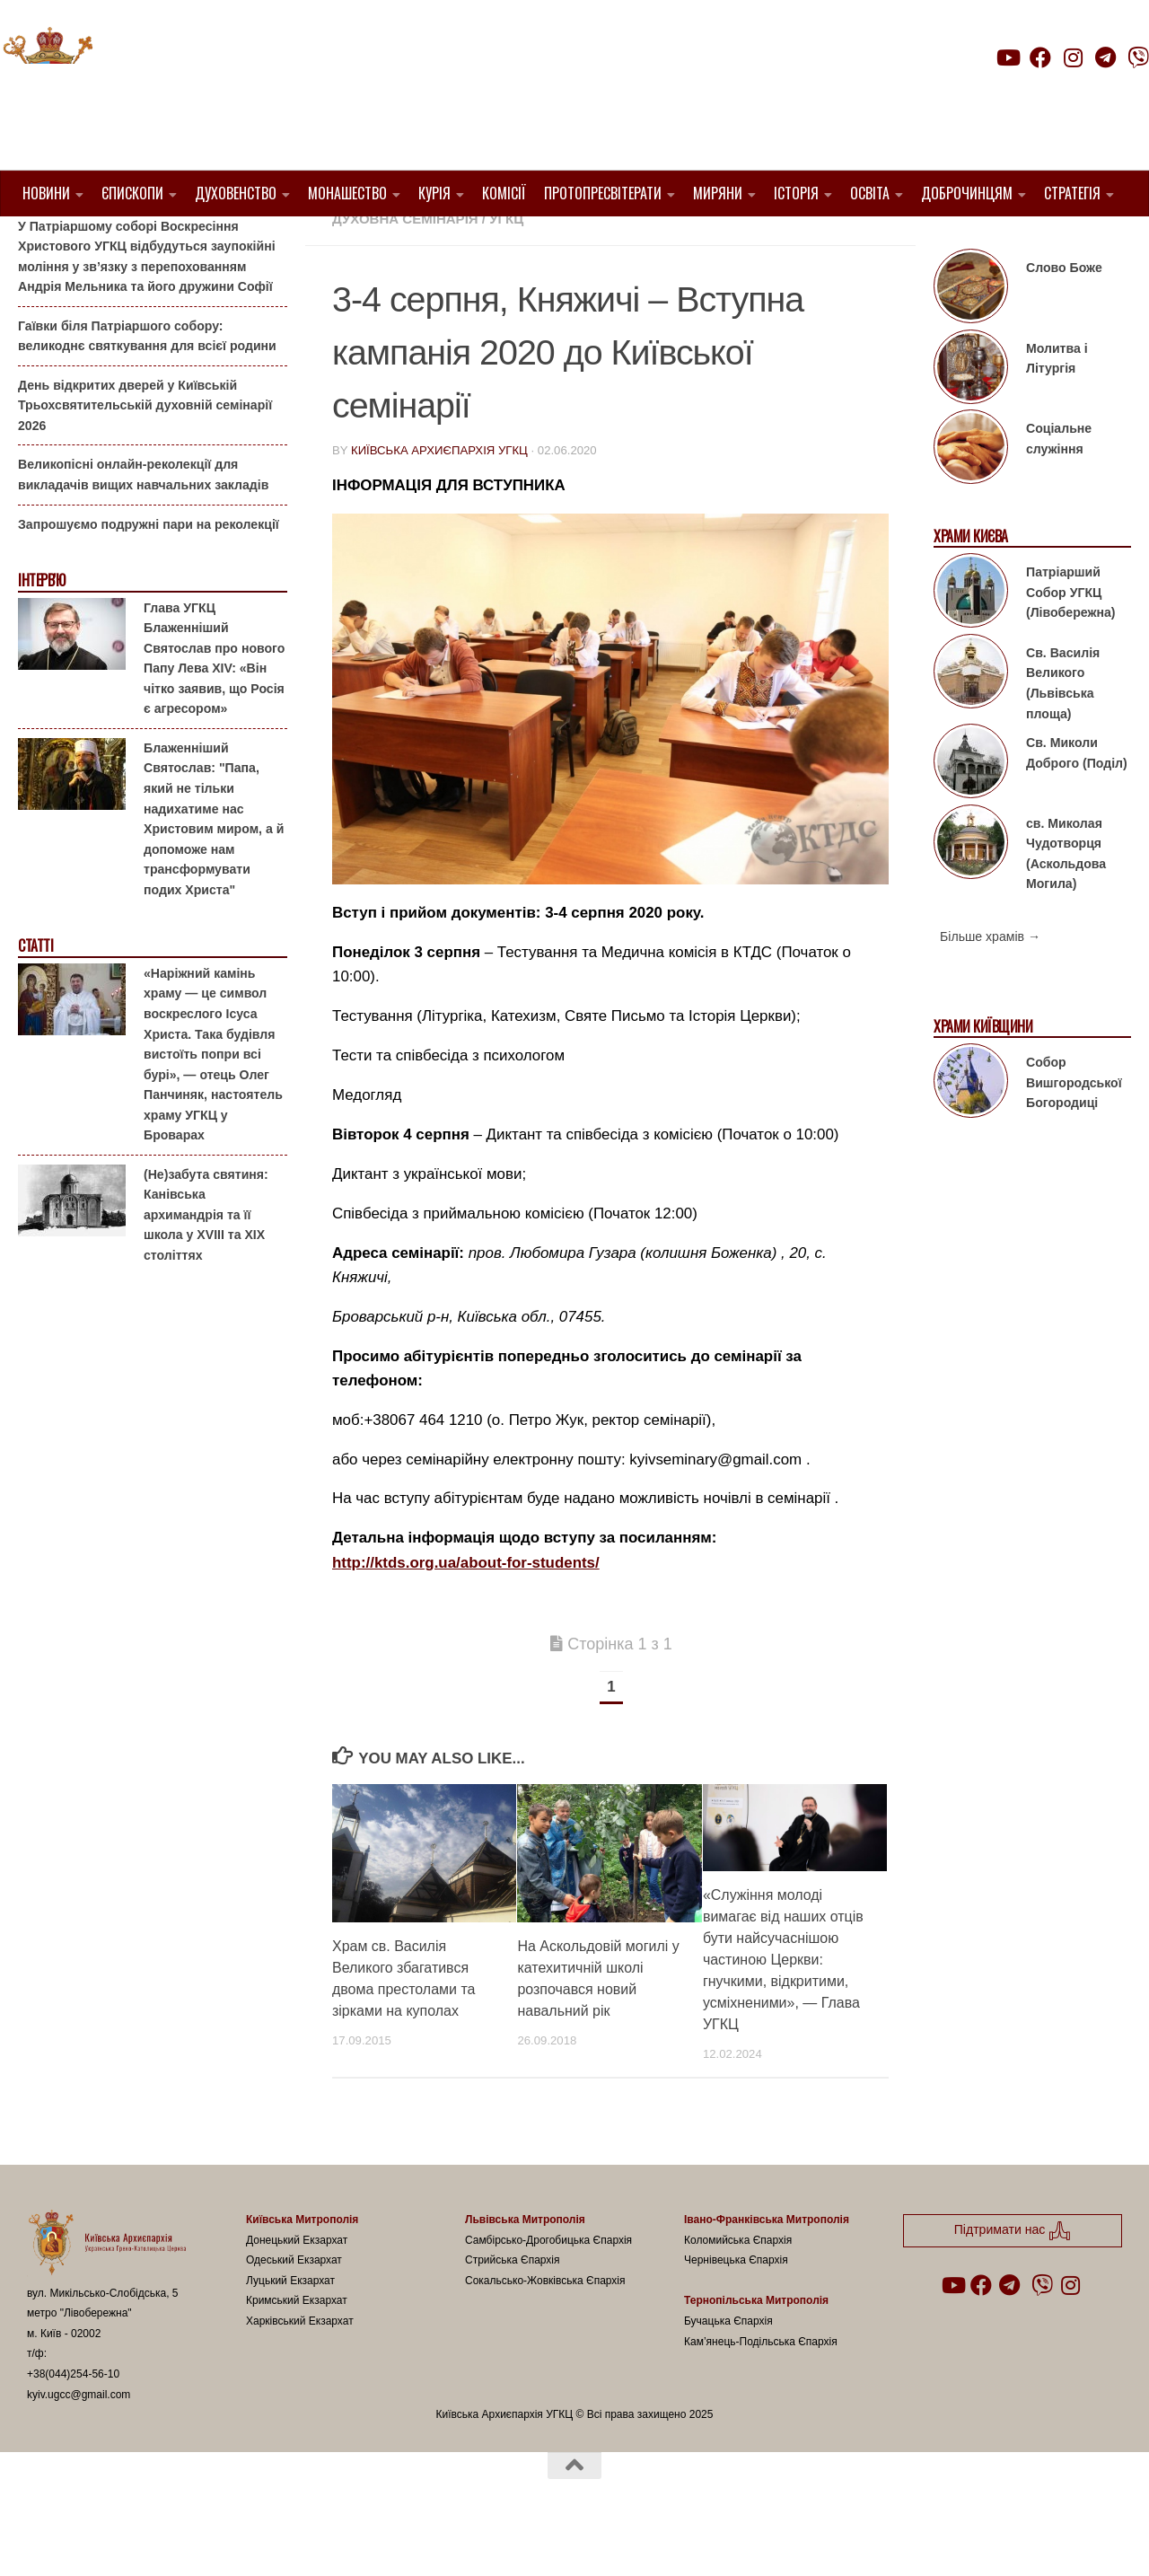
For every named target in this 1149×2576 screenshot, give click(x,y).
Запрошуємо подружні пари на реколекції (148, 569)
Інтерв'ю (41, 626)
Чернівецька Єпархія (736, 2305)
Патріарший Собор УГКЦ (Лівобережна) (1070, 638)
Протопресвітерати (603, 193)
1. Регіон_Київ (680, 243)
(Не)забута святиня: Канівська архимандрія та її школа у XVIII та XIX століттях (206, 1260)
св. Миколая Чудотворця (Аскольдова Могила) (1066, 898)
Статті (35, 991)
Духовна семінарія (405, 264)
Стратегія (1072, 193)
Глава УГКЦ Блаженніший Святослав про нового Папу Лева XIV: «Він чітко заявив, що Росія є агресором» (214, 703)
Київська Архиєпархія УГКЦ (439, 496)
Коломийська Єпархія (738, 2286)
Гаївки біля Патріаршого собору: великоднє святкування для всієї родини (147, 382)
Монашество (347, 193)
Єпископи (132, 193)
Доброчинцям (967, 193)
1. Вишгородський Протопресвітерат (475, 243)
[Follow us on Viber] (1138, 57)
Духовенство (235, 193)
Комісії (504, 193)
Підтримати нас (1024, 93)
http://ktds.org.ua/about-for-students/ (466, 1607)
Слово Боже (1064, 313)
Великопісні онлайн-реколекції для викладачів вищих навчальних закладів (143, 520)
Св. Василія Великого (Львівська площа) (1063, 729)
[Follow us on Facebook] (1040, 57)
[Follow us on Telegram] (1106, 57)
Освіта (870, 193)
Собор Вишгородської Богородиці (1074, 1128)
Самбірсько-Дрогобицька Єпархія (548, 2286)
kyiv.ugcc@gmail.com (78, 2439)
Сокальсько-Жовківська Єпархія (545, 2326)
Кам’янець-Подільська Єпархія (761, 2386)
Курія (434, 193)
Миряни (717, 193)
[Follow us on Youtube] (1007, 57)
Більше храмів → (990, 982)
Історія (796, 193)
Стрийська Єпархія (512, 2305)
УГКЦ (506, 264)
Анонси (773, 243)
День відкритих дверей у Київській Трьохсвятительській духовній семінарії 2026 (145, 451)
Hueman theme (239, 2539)
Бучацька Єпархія (728, 2367)
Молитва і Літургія (1057, 404)
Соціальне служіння (1059, 484)
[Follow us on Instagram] (1072, 57)
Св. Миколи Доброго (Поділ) (1076, 798)
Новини (46, 193)
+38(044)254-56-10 (73, 2419)
